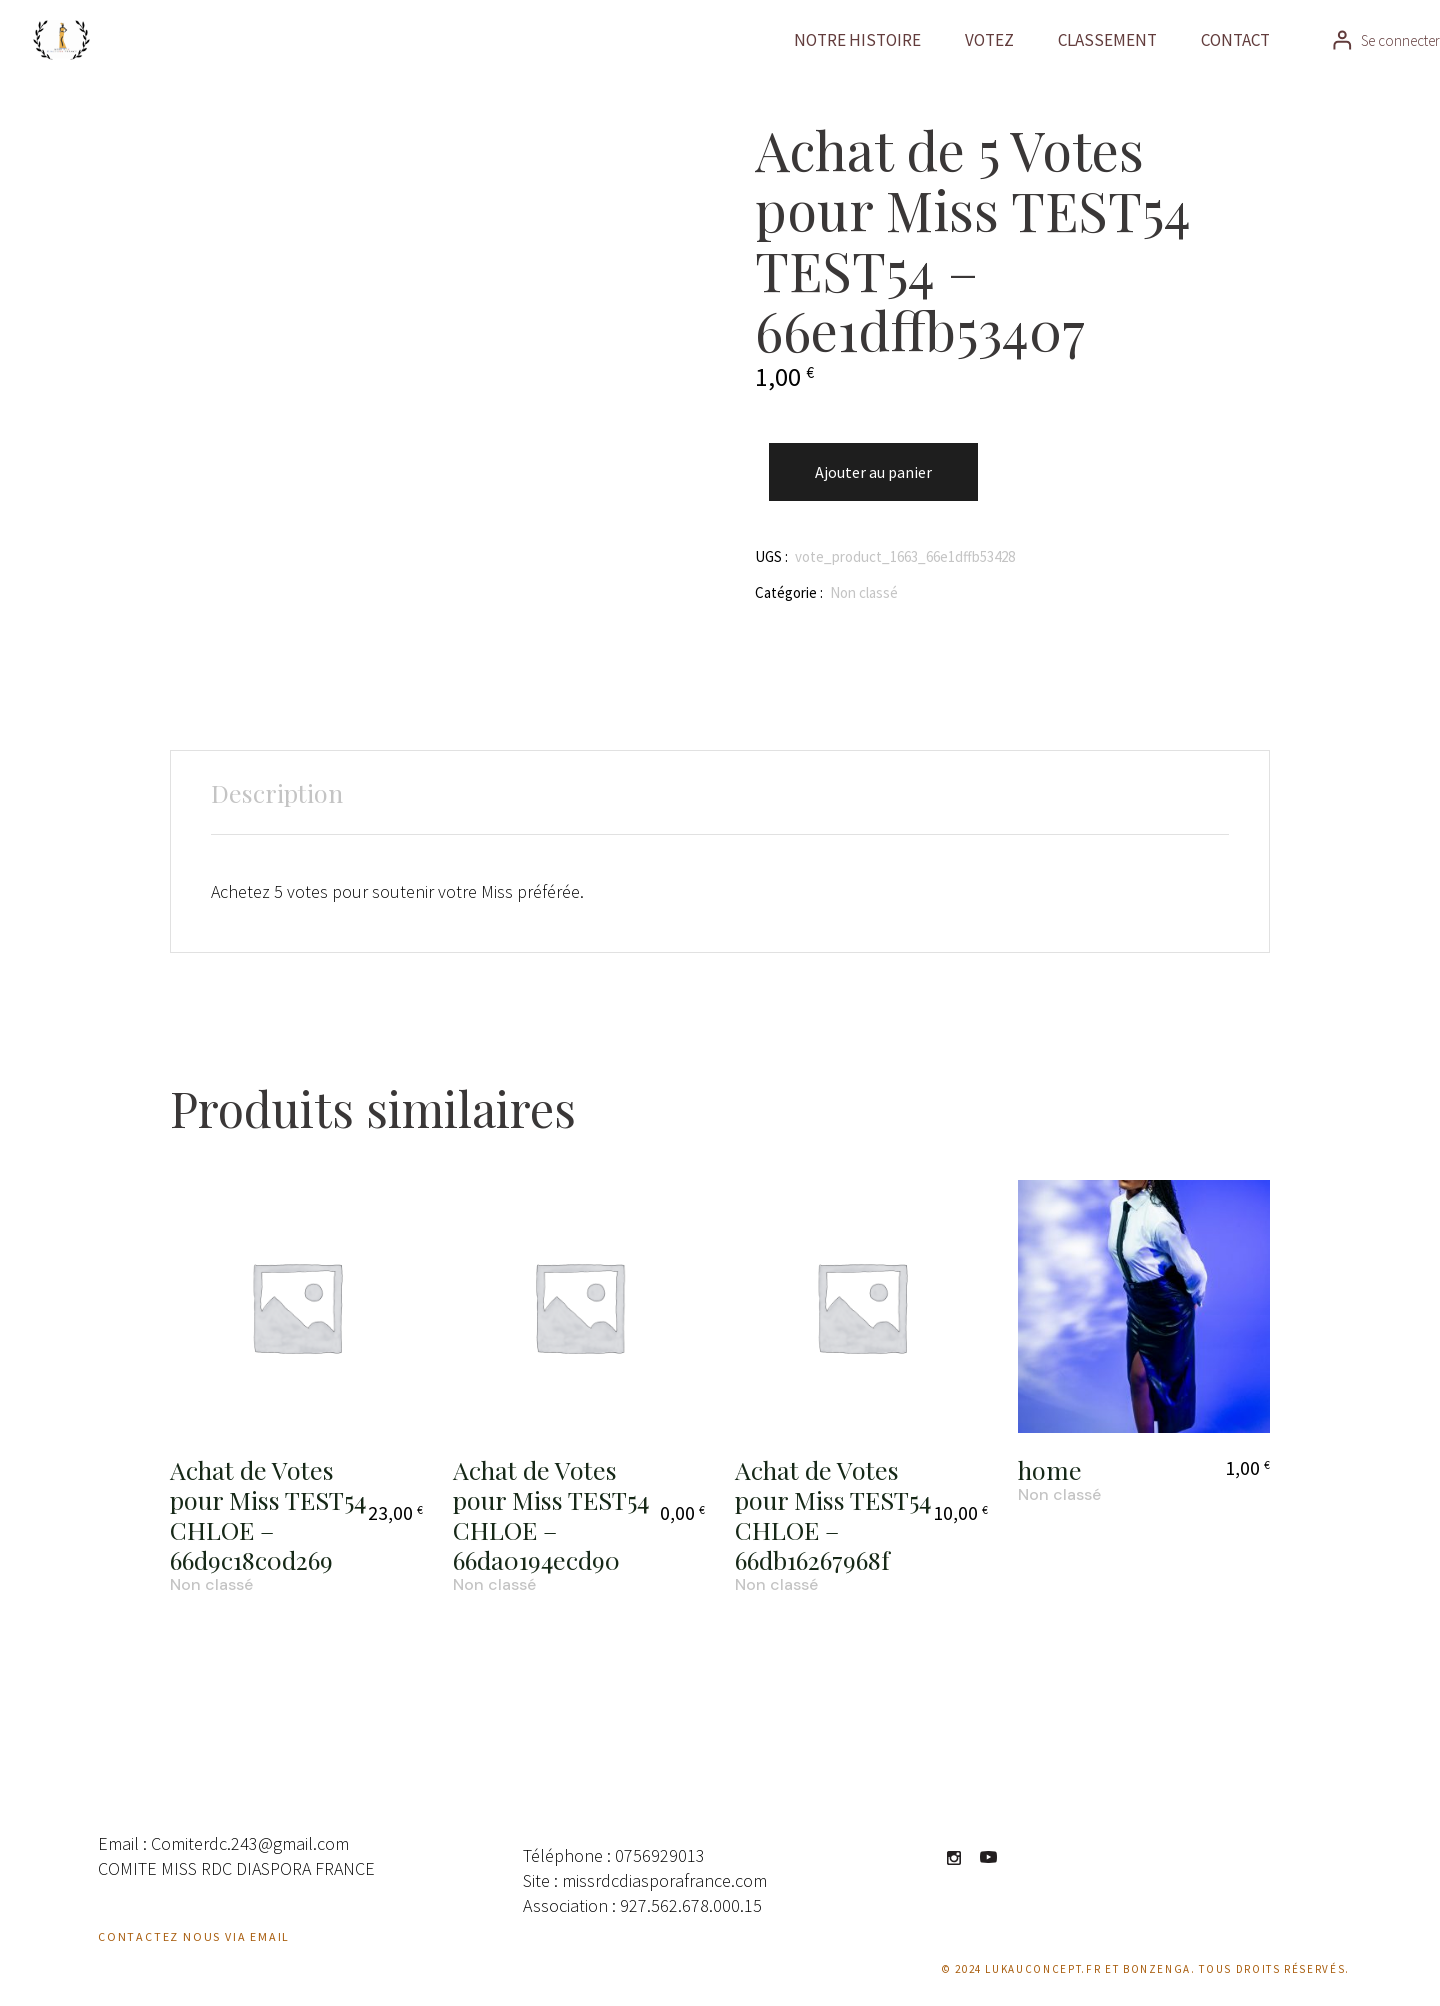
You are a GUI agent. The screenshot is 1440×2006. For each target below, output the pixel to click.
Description (277, 792)
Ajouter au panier (873, 472)
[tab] (277, 793)
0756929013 (660, 1855)
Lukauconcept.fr (1043, 1969)
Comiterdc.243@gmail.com (250, 1843)
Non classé (864, 592)
